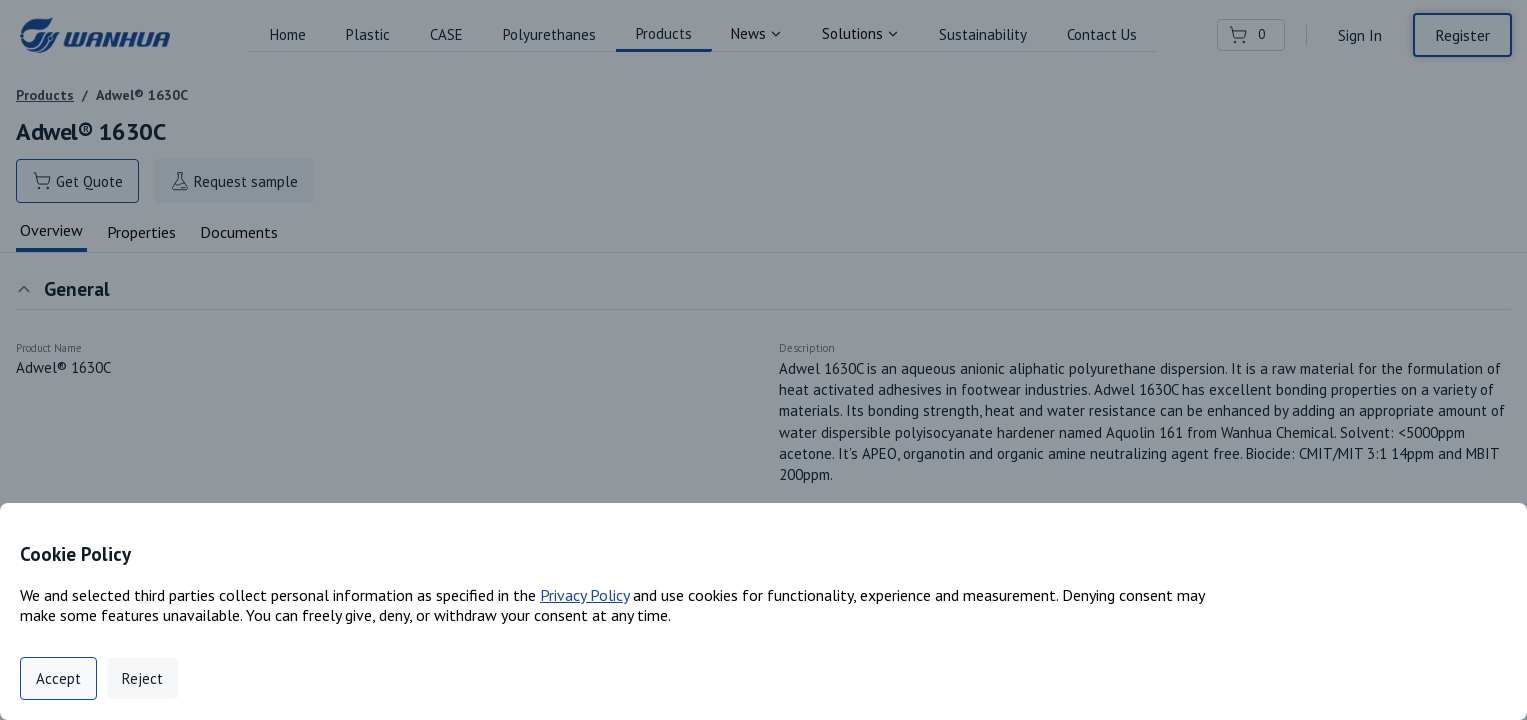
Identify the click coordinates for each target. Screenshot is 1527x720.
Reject (142, 678)
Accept (58, 678)
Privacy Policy (584, 595)
